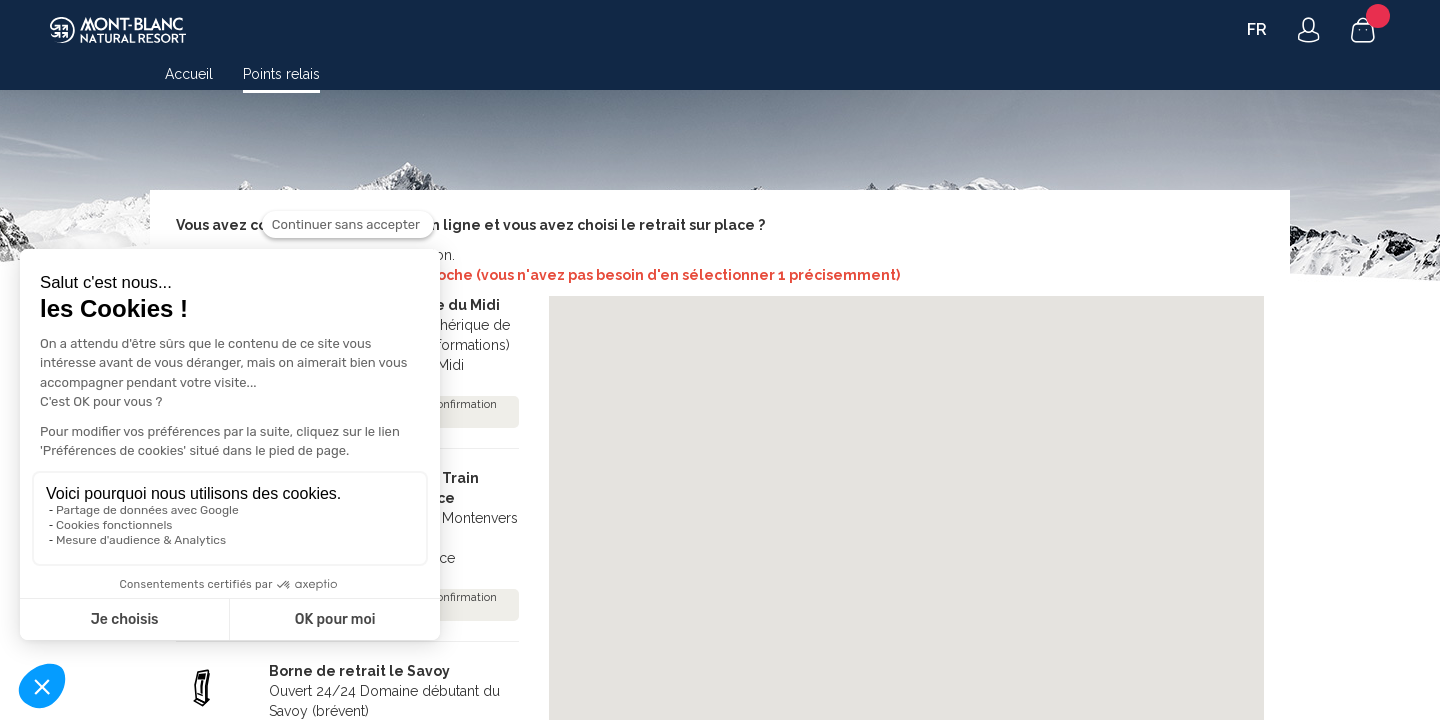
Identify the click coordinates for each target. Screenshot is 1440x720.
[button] (940, 503)
